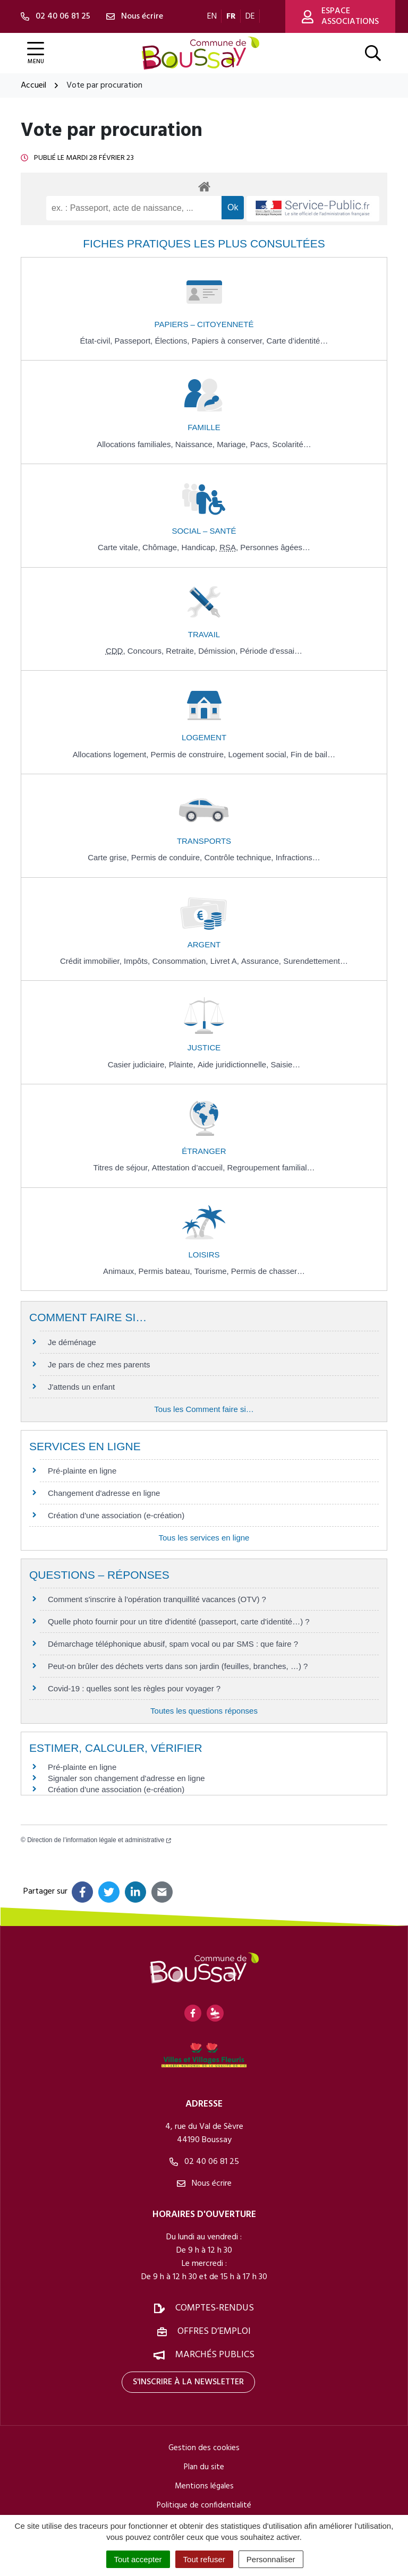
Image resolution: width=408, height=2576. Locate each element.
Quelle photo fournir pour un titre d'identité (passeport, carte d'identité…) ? (179, 1621)
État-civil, (97, 340)
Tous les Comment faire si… (204, 1409)
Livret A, (225, 960)
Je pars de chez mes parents (99, 1364)
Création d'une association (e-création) (116, 1515)
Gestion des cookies (204, 2448)
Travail (204, 634)
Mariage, (233, 444)
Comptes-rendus (214, 2308)
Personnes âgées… (275, 547)
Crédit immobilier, (92, 960)
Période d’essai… (271, 650)
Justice (204, 1047)
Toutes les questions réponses (204, 1710)
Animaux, (121, 1271)
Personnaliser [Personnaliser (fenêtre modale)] (270, 2559)
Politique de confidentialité (204, 2505)
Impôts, (138, 960)
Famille (204, 427)
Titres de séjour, (122, 1167)
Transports (204, 840)
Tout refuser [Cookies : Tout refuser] (204, 2559)
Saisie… (285, 1064)
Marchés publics (214, 2355)
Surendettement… (315, 960)
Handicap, (200, 547)
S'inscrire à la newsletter (188, 2382)
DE (250, 16)
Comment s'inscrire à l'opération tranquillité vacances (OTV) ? (157, 1599)
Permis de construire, (189, 754)
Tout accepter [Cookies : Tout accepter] (138, 2559)
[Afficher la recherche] (373, 53)
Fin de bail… (313, 754)
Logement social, (259, 754)
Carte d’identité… (297, 340)
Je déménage (72, 1342)
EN (212, 16)
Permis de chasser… (268, 1271)
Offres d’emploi (214, 2331)
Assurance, (262, 960)
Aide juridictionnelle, (234, 1064)
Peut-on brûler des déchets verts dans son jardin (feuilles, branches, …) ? (178, 1666)
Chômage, (161, 547)
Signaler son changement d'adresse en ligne (126, 1778)
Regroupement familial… (271, 1167)
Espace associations (340, 16)
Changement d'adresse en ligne (104, 1492)
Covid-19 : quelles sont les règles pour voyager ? (134, 1688)
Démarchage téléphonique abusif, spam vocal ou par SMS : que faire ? (173, 1643)
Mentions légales (204, 2486)
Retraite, (182, 650)
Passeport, (135, 340)
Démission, (219, 650)
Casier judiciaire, (138, 1064)
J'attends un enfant (81, 1386)
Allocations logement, (112, 754)
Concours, (147, 650)
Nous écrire (204, 2183)
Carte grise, (109, 857)
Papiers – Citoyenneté (204, 324)
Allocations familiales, (136, 444)
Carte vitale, (120, 547)
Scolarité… (291, 444)
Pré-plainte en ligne (82, 1470)
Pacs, (261, 444)
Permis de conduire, (168, 857)
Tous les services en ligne (204, 1537)
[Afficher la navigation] (35, 53)
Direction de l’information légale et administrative (99, 1840)
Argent (204, 944)
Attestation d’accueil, (189, 1167)
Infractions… (298, 857)
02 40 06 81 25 (204, 2162)
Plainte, (183, 1064)
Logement (204, 737)
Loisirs (203, 1254)
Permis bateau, (166, 1271)
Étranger (204, 1151)
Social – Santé (204, 530)
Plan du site (204, 2467)
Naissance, (196, 444)
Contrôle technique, (239, 857)
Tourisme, (212, 1271)
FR (231, 16)
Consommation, (181, 960)
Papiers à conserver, (229, 340)
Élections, (173, 340)
